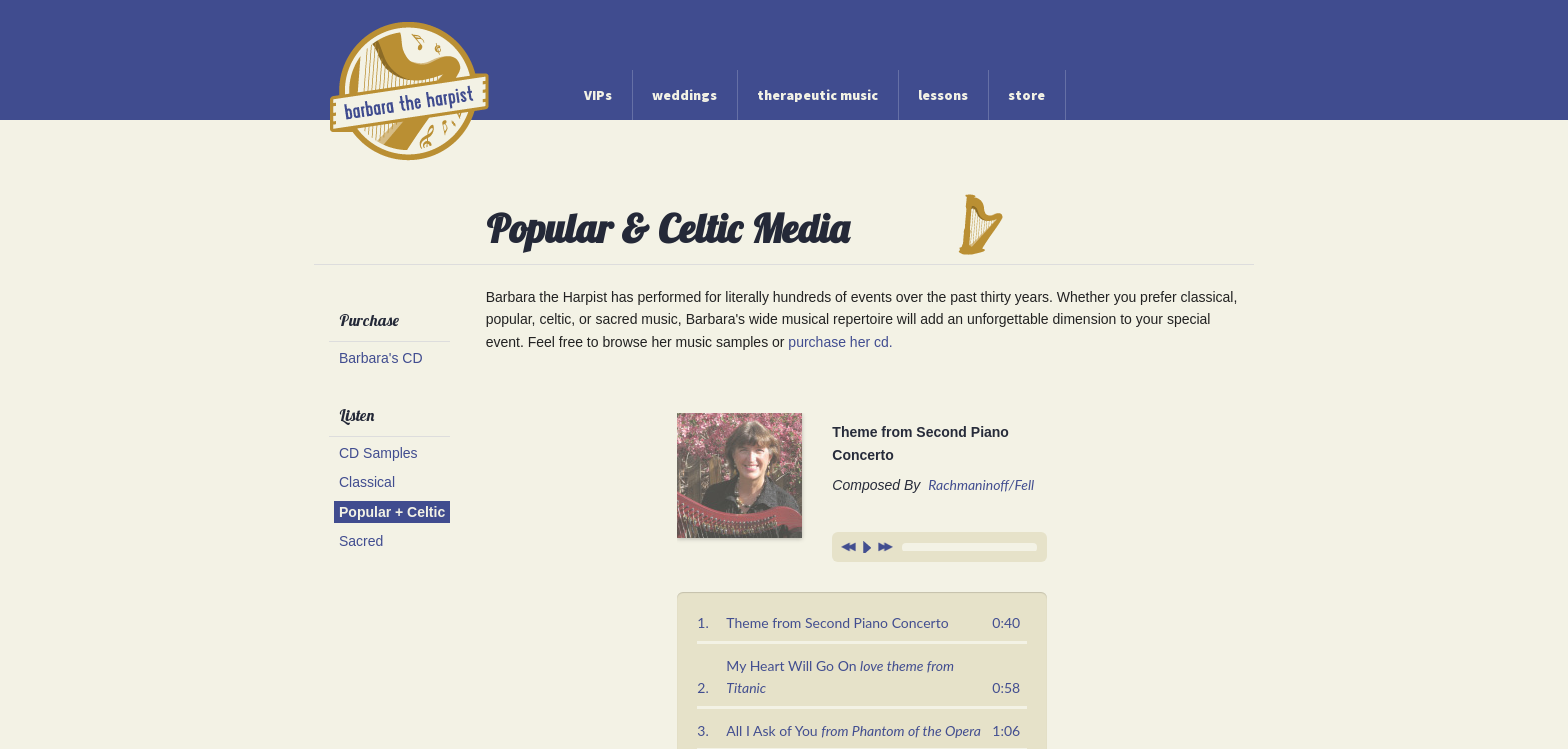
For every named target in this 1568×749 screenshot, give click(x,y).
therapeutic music (817, 95)
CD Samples (378, 453)
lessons (943, 95)
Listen (356, 415)
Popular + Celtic (392, 512)
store (1026, 95)
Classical (367, 482)
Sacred (361, 541)
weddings (684, 95)
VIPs (598, 95)
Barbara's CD (381, 358)
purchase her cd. (840, 342)
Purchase (369, 320)
